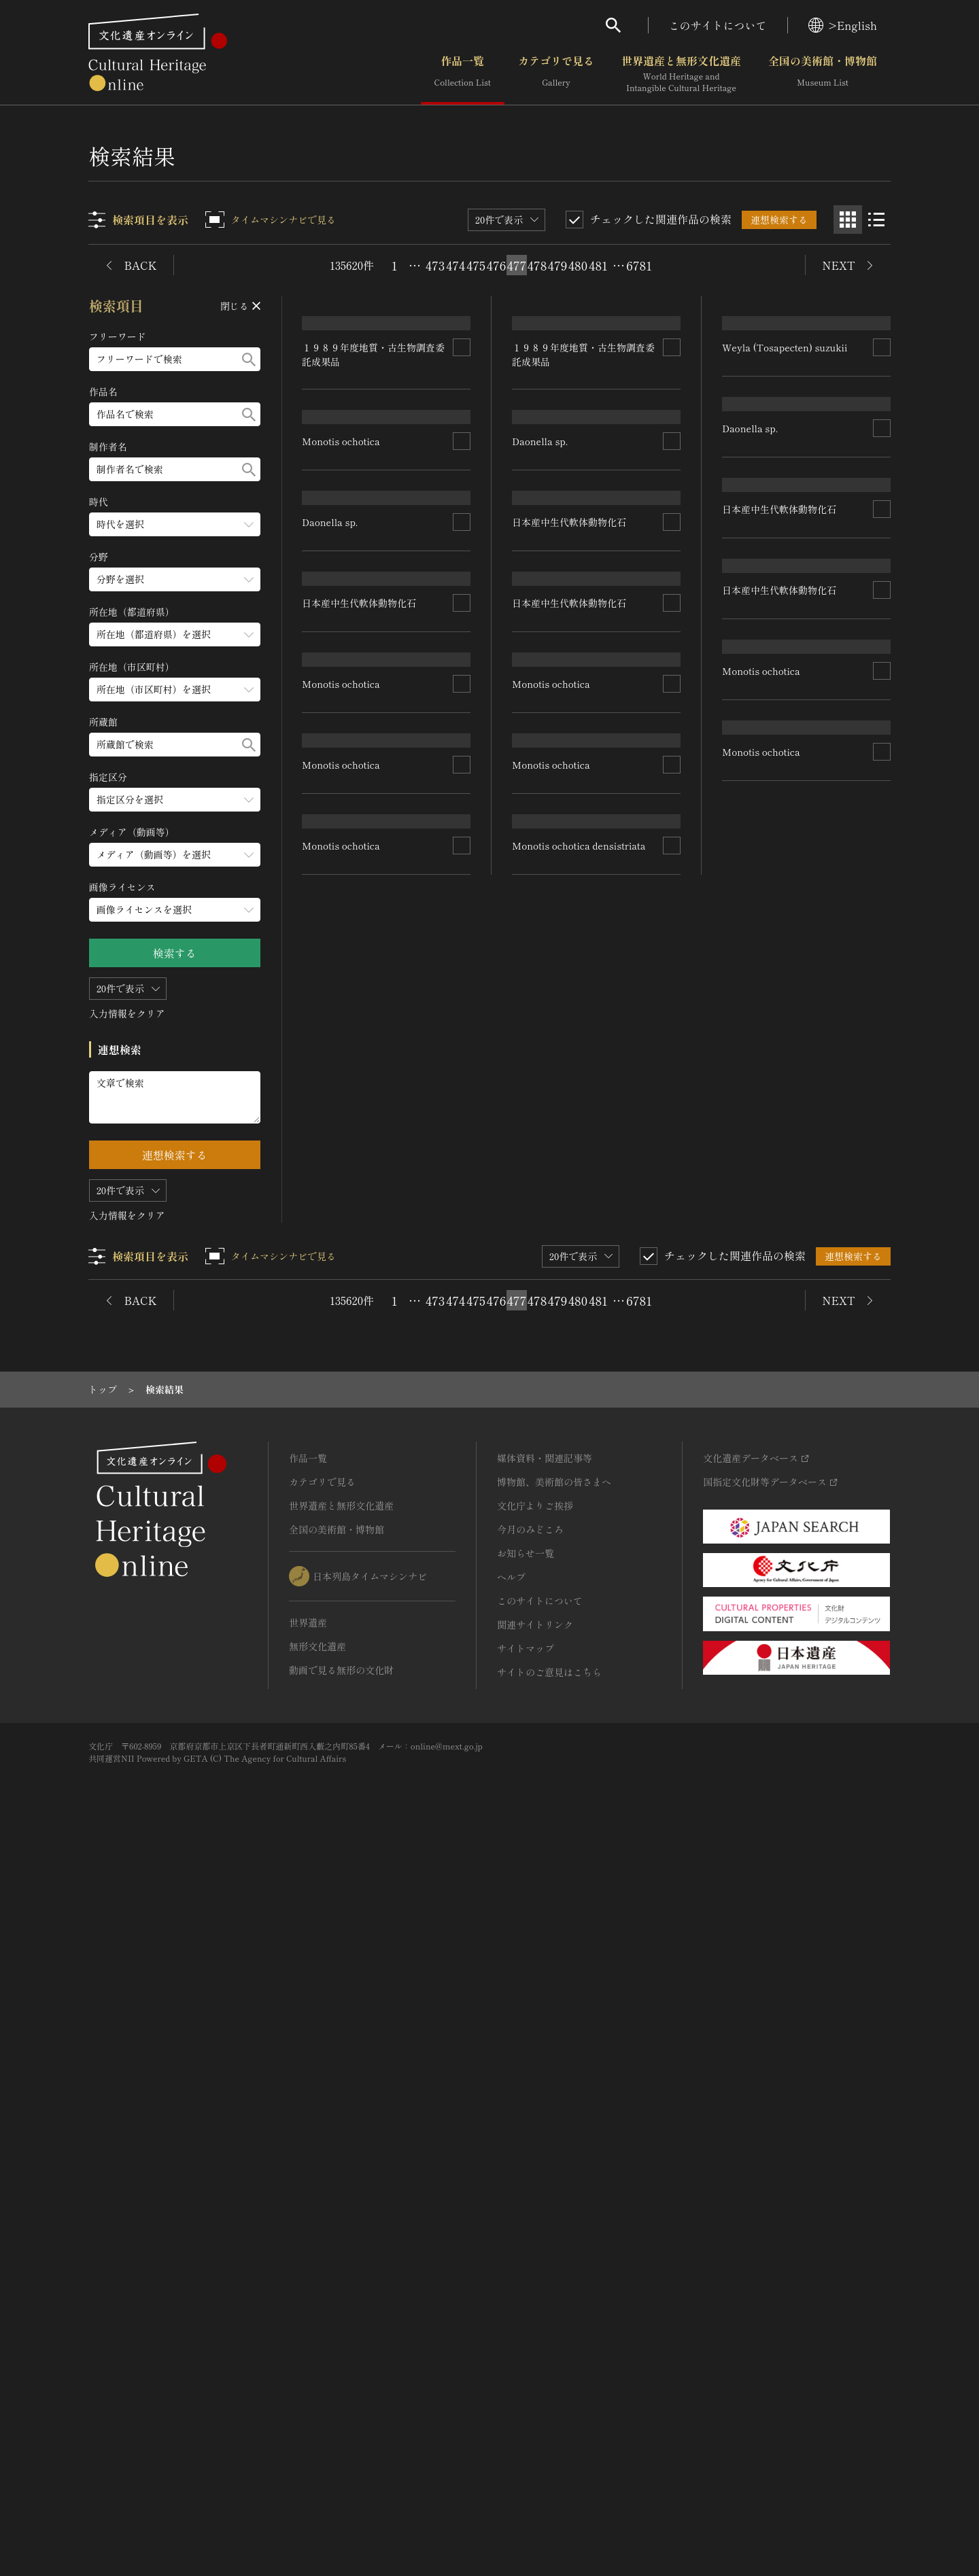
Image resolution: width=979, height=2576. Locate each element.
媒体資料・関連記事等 (544, 2188)
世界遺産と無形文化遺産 (681, 74)
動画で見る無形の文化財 (341, 2400)
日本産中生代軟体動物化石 (360, 1218)
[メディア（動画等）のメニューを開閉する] (174, 855)
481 (598, 265)
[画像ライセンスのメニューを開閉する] (174, 910)
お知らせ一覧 (525, 2284)
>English (842, 25)
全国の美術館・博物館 (822, 74)
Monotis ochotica (342, 749)
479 (557, 265)
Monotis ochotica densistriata (579, 1923)
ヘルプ (511, 2307)
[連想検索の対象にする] (462, 501)
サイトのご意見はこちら (549, 2402)
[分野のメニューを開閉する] (174, 579)
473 (435, 265)
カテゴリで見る (556, 74)
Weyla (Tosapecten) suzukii (784, 501)
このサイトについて (718, 25)
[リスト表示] (876, 219)
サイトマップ (525, 2379)
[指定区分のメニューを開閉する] (174, 800)
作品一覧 (462, 74)
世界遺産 (308, 2353)
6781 (639, 265)
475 (475, 265)
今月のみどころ (530, 2260)
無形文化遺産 (317, 2377)
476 (496, 265)
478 (537, 265)
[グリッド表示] (848, 219)
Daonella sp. (330, 984)
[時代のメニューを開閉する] (174, 524)
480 (577, 265)
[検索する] (248, 359)
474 (455, 265)
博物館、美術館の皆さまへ (554, 2212)
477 (517, 265)
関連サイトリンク (535, 2355)
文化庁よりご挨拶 (535, 2236)
